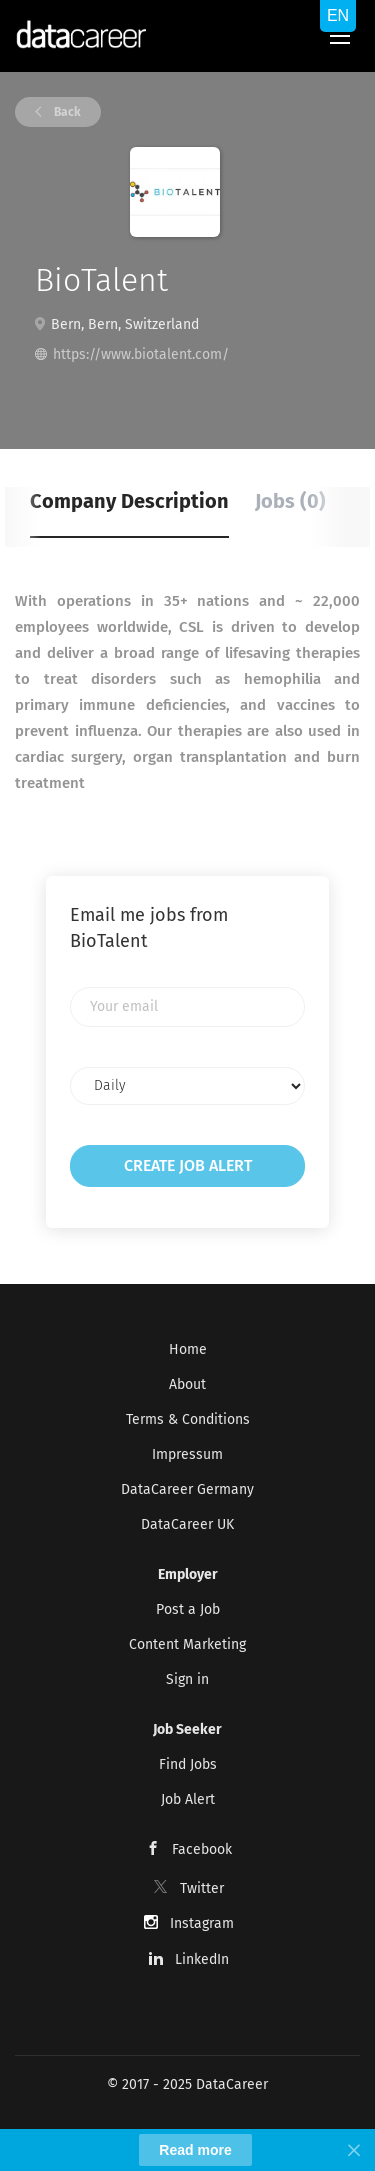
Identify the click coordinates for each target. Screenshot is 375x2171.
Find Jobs (188, 1764)
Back (66, 112)
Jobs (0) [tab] (290, 501)
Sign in (187, 1679)
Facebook (202, 1849)
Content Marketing (187, 1644)
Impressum (187, 1454)
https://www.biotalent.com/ (141, 354)
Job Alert (188, 1799)
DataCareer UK (187, 1524)
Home (188, 1349)
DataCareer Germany (187, 1489)
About (187, 1384)
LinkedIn (202, 1959)
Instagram (202, 1923)
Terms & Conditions (188, 1419)
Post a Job (188, 1609)
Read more (195, 2150)
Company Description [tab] (129, 501)
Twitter (202, 1888)
